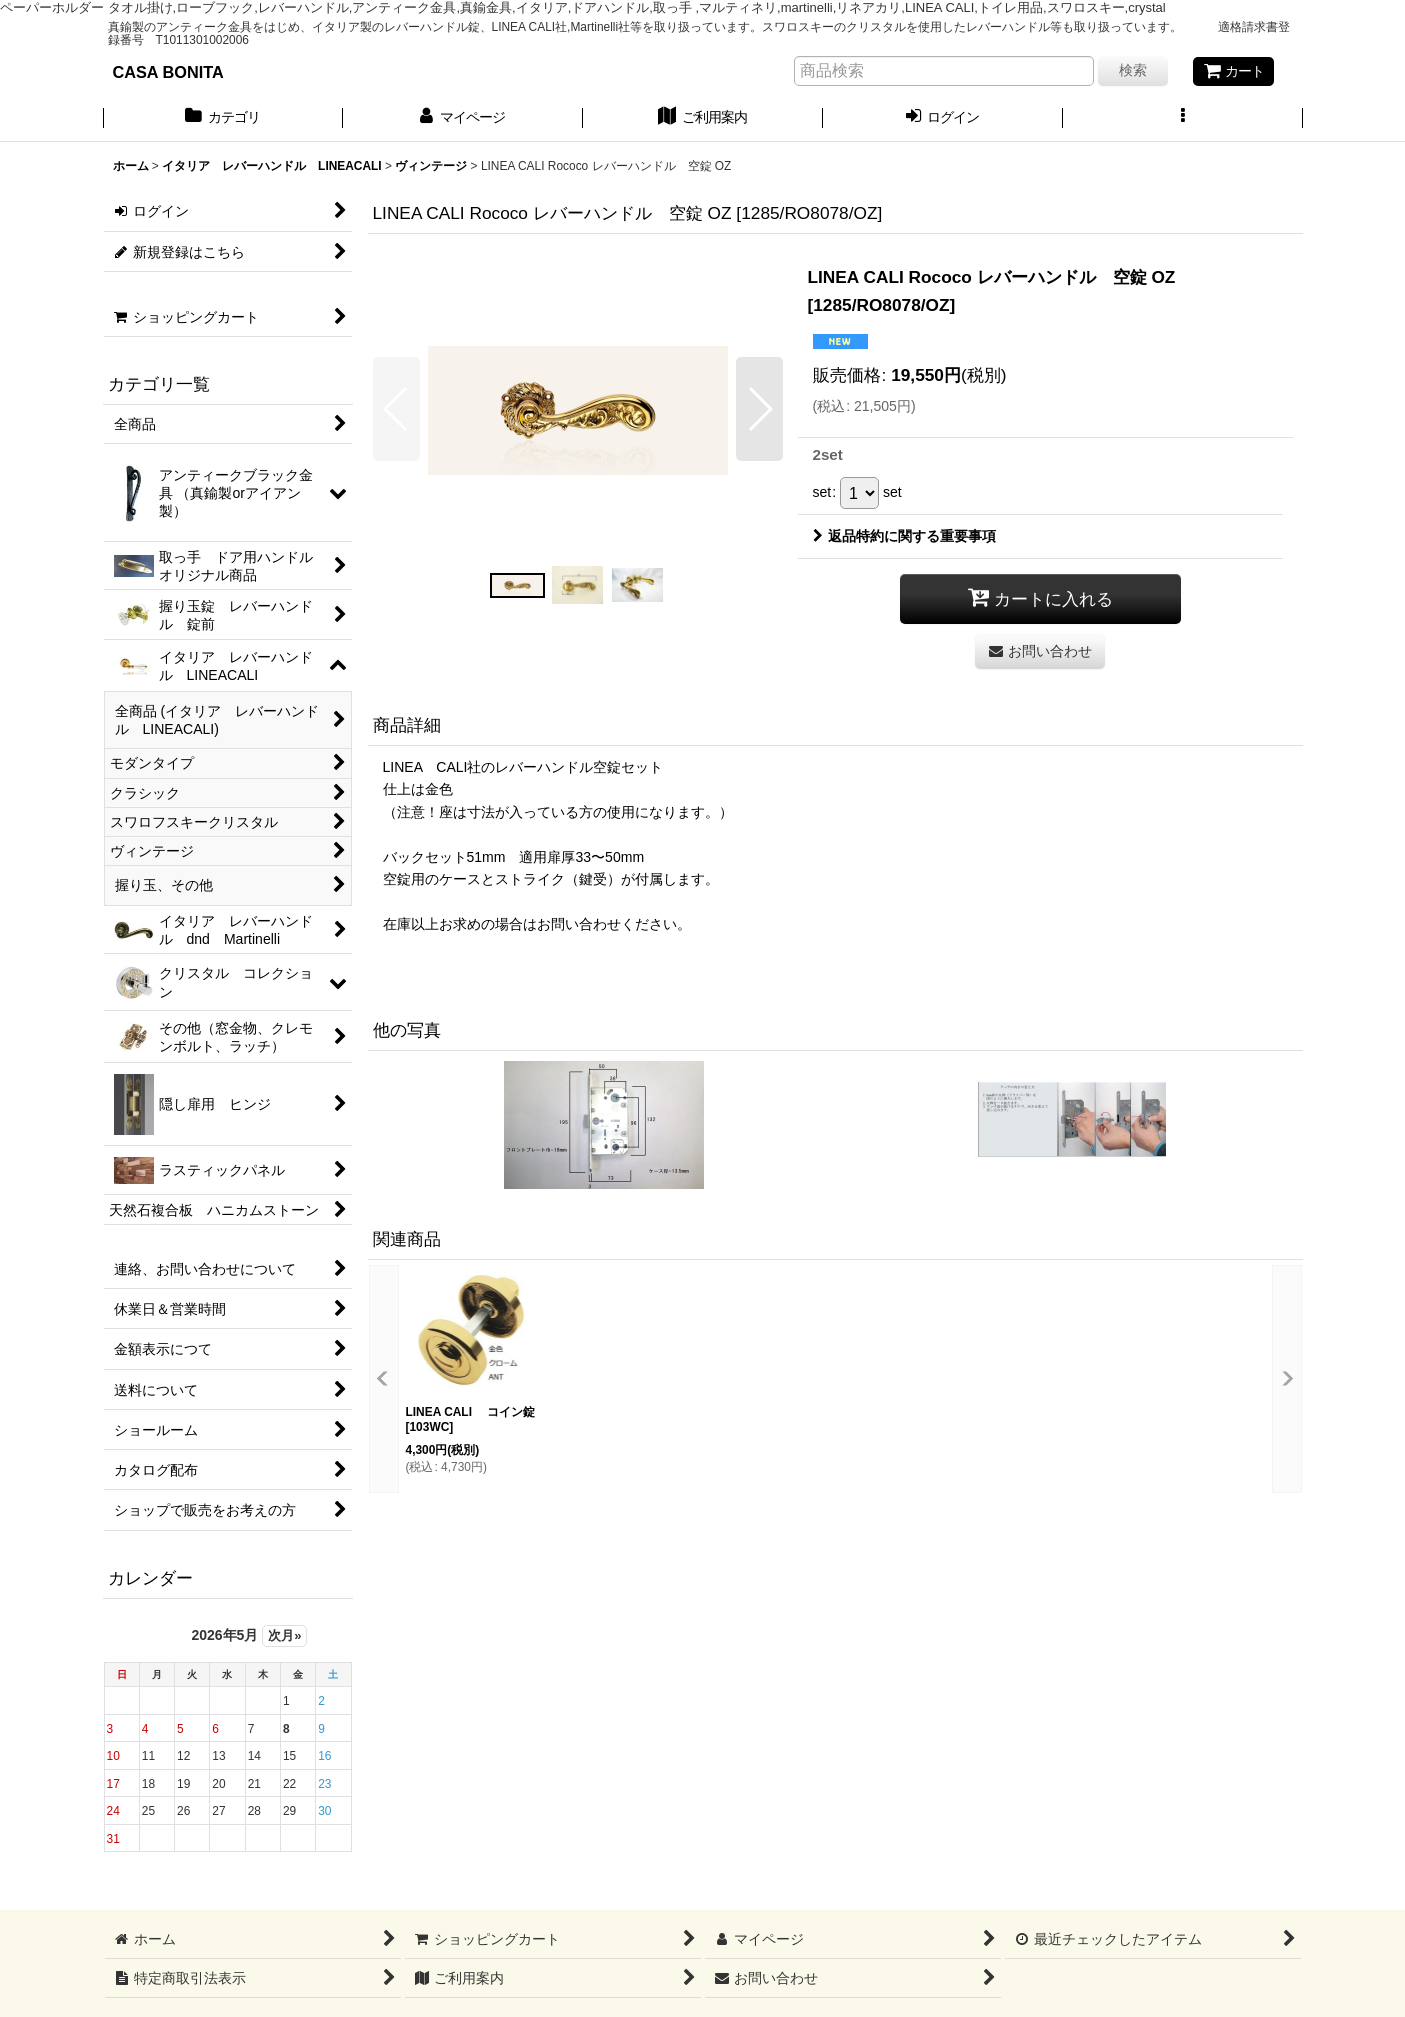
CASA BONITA (168, 72)
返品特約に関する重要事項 (904, 536)
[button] (1183, 119)
